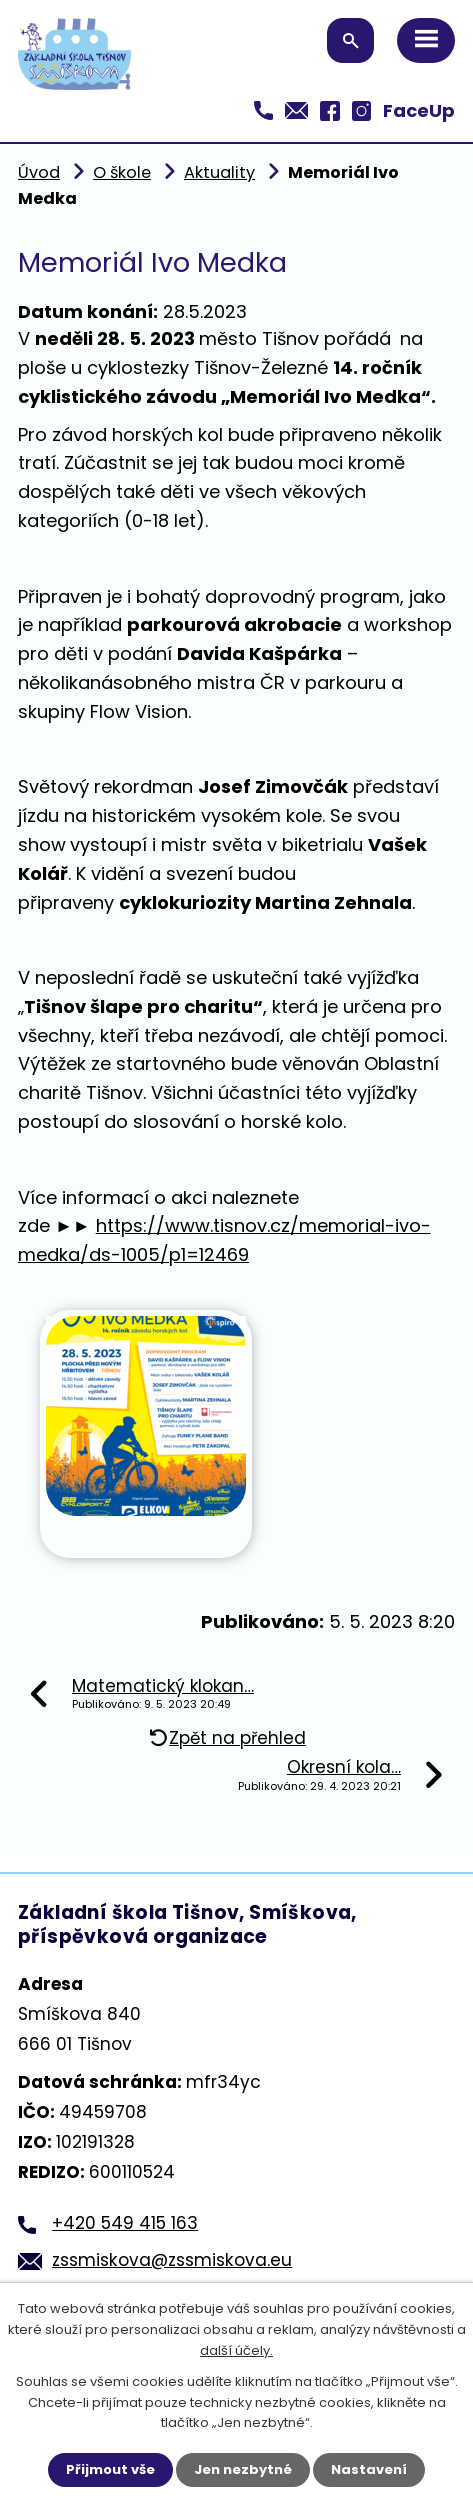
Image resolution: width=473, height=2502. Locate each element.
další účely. (236, 2350)
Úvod (39, 172)
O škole (122, 172)
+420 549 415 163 (125, 2223)
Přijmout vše (110, 2469)
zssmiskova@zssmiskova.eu (172, 2260)
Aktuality (219, 172)
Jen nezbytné (243, 2469)
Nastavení (369, 2469)
